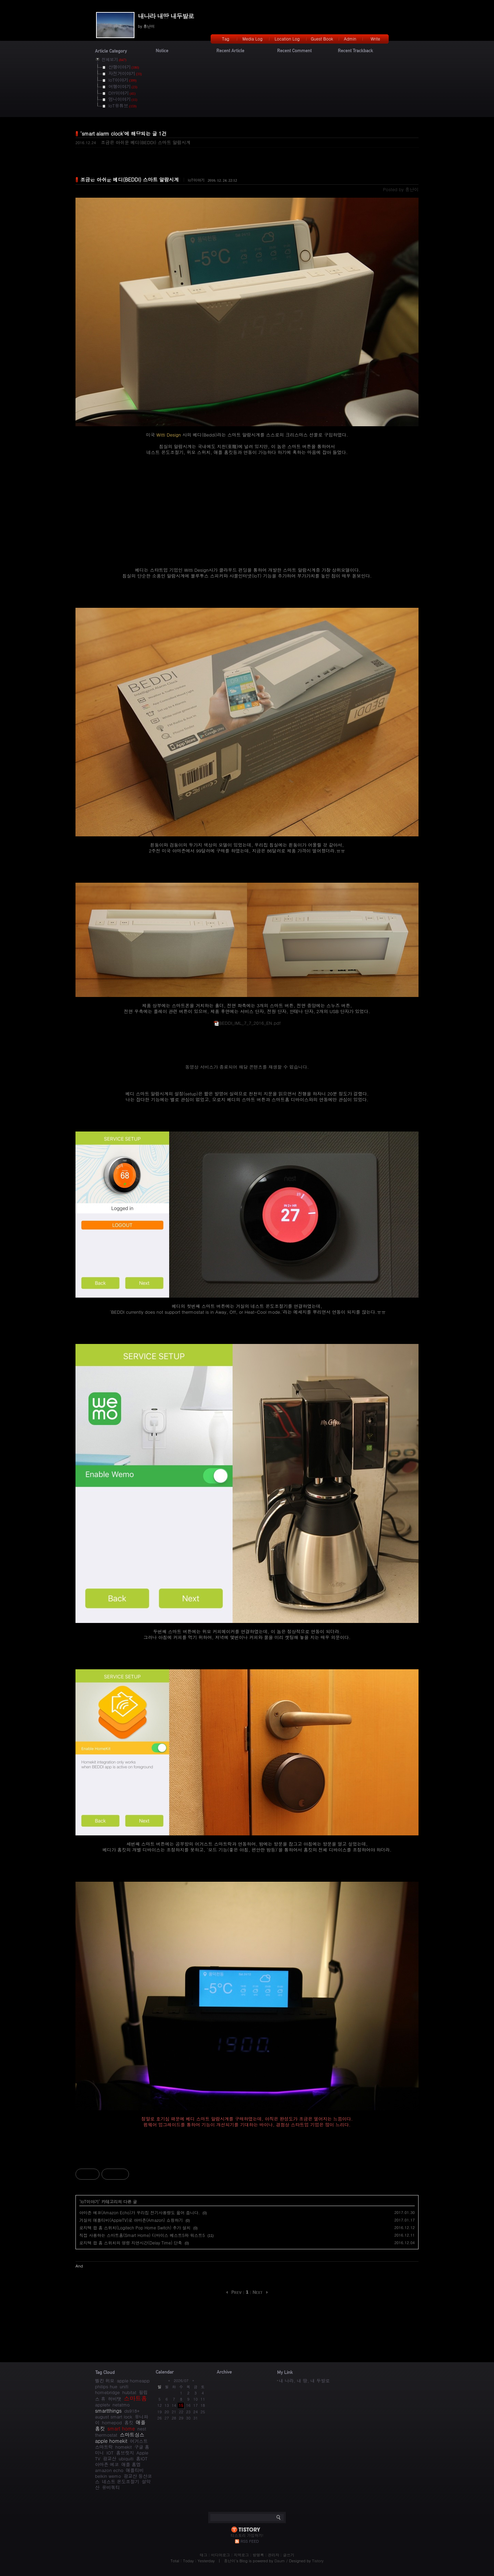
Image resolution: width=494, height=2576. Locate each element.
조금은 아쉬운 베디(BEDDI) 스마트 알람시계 (145, 142)
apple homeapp (133, 2380)
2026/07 (181, 2380)
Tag (225, 39)
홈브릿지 (125, 2452)
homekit (123, 2447)
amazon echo (109, 2470)
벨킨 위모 (104, 2380)
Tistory (318, 2560)
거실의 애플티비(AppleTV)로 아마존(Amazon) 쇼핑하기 (131, 2220)
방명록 (258, 2554)
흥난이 (229, 2560)
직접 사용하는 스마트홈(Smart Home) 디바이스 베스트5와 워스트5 (142, 2235)
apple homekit (111, 2440)
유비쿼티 (111, 2487)
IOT (110, 2452)
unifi (124, 2386)
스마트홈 (135, 2398)
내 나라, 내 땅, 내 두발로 (304, 2380)
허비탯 (114, 2398)
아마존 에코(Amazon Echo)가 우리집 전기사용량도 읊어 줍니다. (139, 2212)
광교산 (109, 2458)
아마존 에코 (107, 2464)
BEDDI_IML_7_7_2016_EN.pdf (247, 1023)
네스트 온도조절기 (120, 2481)
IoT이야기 (196, 180)
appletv (102, 2404)
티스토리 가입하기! (247, 2535)
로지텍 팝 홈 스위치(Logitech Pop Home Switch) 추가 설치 (135, 2227)
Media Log (252, 39)
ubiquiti (126, 2458)
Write (375, 39)
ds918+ (132, 2410)
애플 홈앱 (131, 2464)
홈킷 (128, 2422)
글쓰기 (288, 2554)
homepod (112, 2422)
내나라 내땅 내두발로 (166, 16)
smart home (121, 2428)
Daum (279, 2560)
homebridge (107, 2392)
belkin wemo (108, 2476)
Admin (350, 39)
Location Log (287, 39)
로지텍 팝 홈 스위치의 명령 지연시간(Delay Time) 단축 (130, 2243)
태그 (203, 2554)
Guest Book (322, 39)
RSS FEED (249, 2541)
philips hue (106, 2386)
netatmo (121, 2404)
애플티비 (135, 2470)
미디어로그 (220, 2554)
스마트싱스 (132, 2434)
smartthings (108, 2410)
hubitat (129, 2392)
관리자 (273, 2554)
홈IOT (142, 2458)
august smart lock (113, 2416)
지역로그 (241, 2554)
